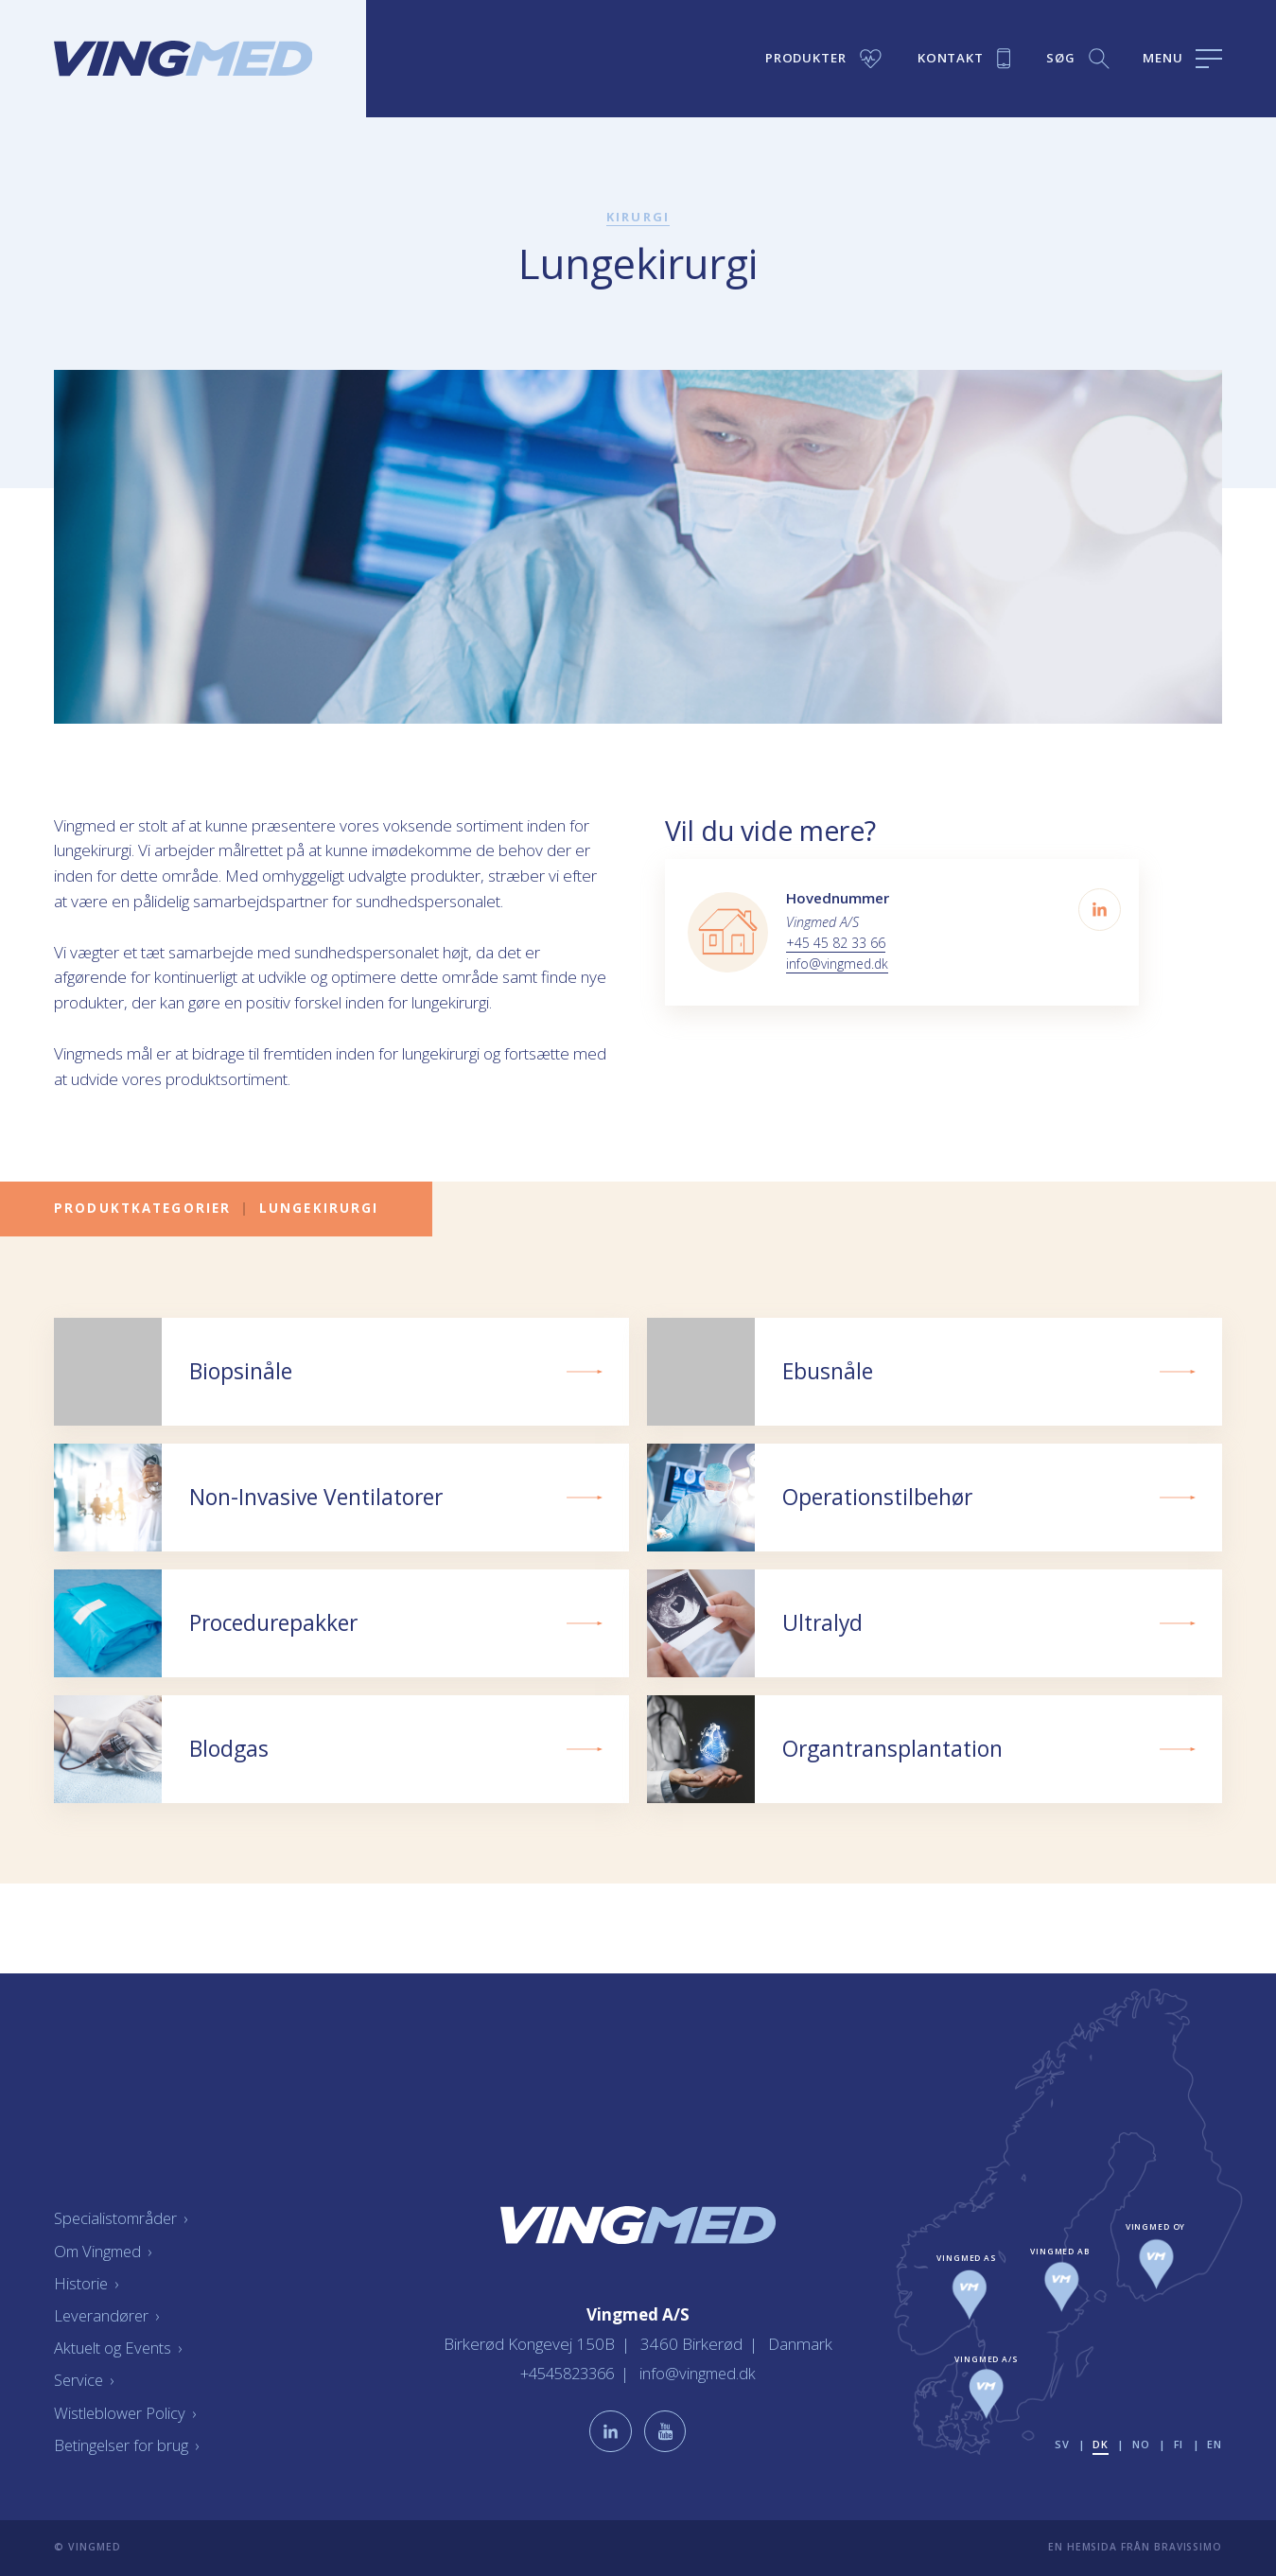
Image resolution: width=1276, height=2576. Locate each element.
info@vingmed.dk (838, 964)
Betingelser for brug (127, 2444)
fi (1178, 2444)
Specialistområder (123, 2218)
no (1139, 2444)
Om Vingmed (105, 2250)
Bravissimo (1187, 2546)
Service (85, 2380)
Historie (86, 2282)
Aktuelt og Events (119, 2347)
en (1214, 2444)
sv (1060, 2444)
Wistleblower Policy (126, 2412)
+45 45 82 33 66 (835, 943)
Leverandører (108, 2314)
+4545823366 (567, 2371)
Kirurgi (638, 216)
